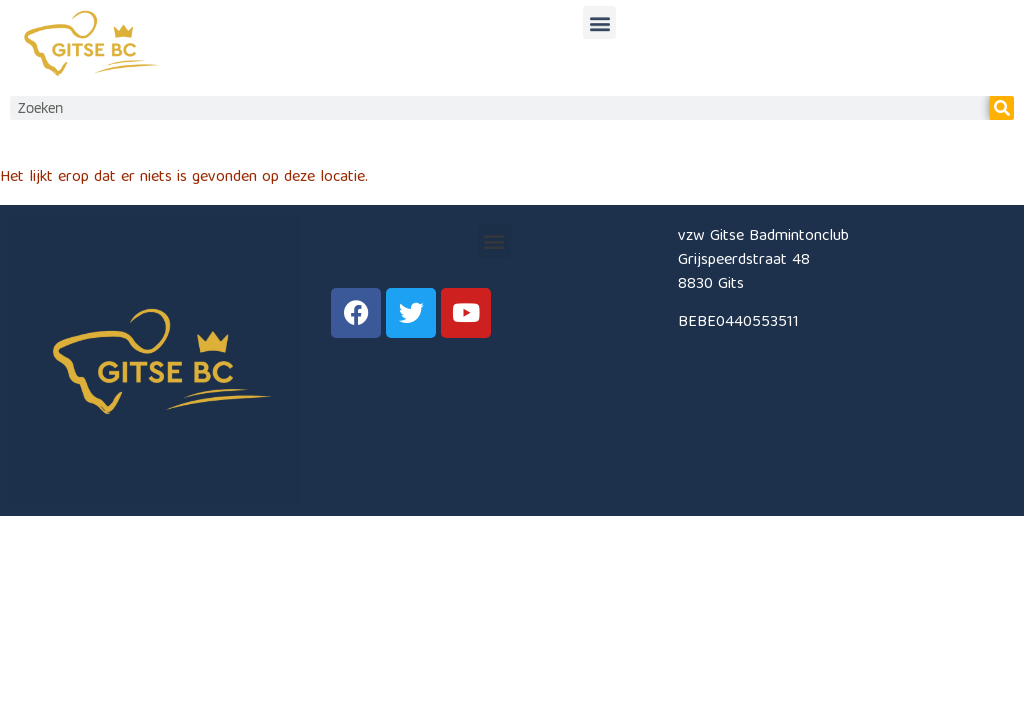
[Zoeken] (1002, 108)
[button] (599, 21)
